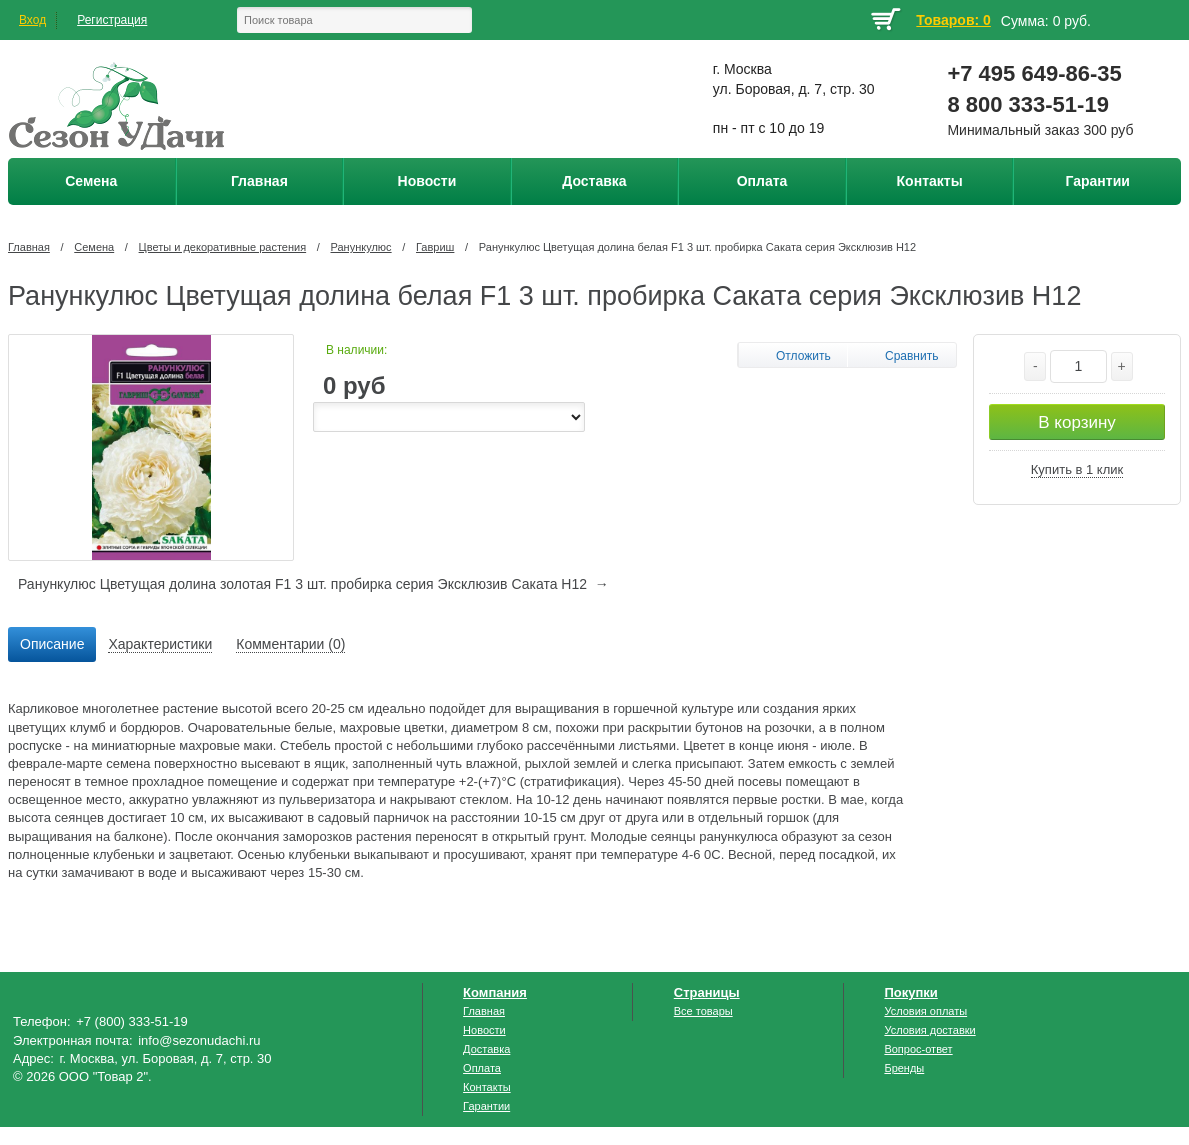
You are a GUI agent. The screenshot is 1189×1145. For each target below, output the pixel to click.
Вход (32, 20)
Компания (495, 992)
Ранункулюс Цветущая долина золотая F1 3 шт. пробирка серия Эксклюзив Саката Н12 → (313, 584)
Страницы (707, 992)
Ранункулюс (361, 247)
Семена (94, 247)
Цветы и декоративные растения (223, 247)
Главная (29, 247)
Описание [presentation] (52, 644)
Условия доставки (929, 1030)
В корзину (1077, 422)
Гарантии (486, 1106)
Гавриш (435, 247)
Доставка (486, 1049)
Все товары (703, 1011)
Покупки (910, 992)
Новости (484, 1030)
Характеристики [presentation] (160, 644)
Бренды (904, 1068)
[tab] (52, 645)
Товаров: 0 (953, 20)
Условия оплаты (925, 1011)
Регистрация (112, 20)
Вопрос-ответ (918, 1049)
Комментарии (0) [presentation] (290, 644)
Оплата (482, 1068)
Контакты (487, 1087)
